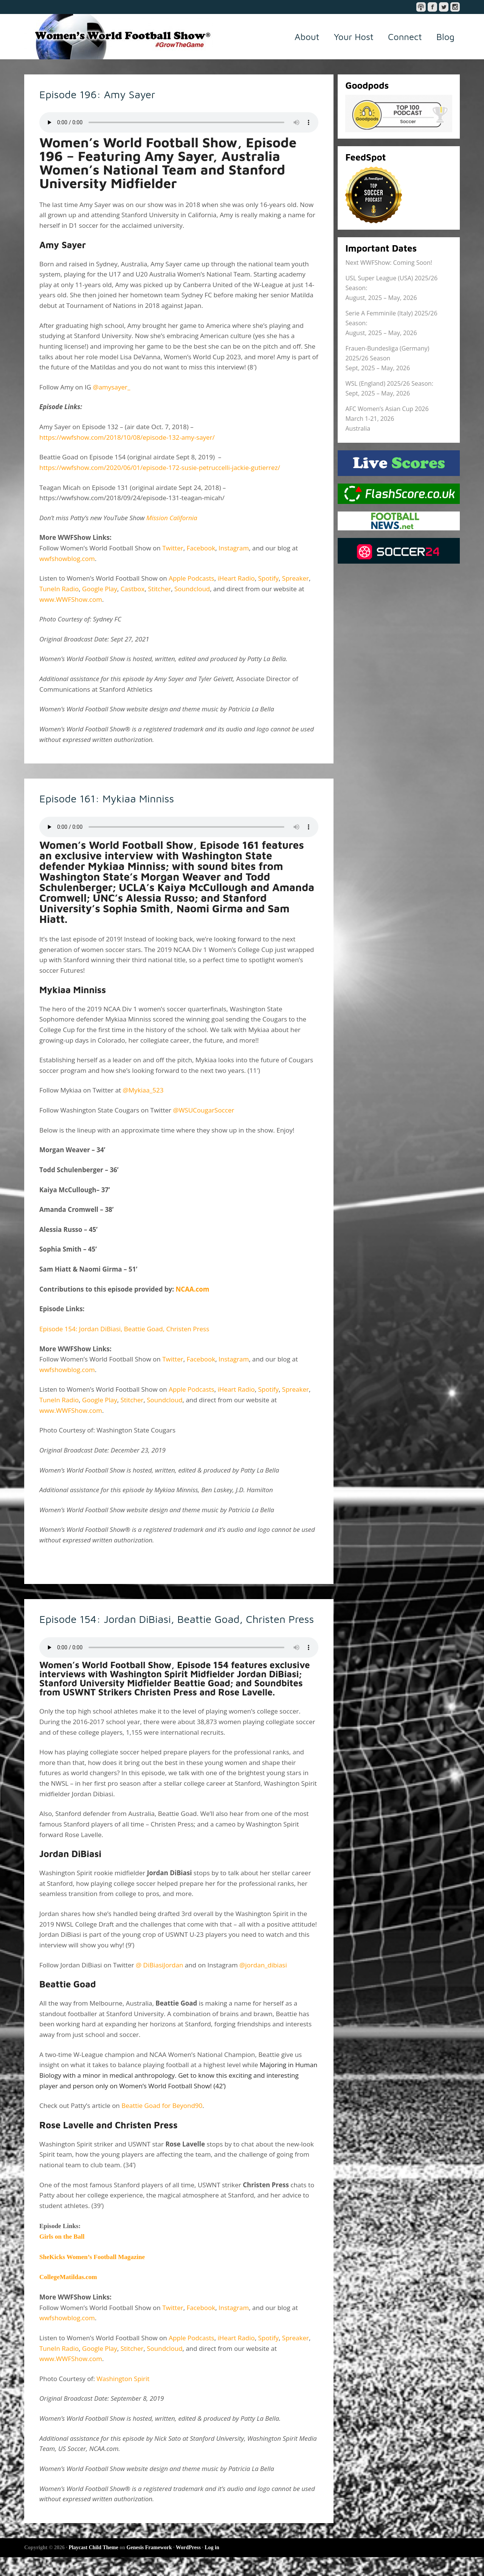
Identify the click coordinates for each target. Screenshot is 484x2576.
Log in (212, 2566)
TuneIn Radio (59, 588)
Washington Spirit (122, 2397)
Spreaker (295, 578)
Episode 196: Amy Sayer (114, 93)
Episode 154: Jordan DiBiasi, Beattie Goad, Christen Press (124, 1328)
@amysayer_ (111, 387)
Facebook (200, 548)
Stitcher (159, 588)
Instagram (234, 548)
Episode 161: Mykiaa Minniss (126, 797)
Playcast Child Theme (93, 2566)
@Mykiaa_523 (143, 1090)
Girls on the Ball (61, 2255)
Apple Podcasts (191, 578)
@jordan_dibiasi (263, 1984)
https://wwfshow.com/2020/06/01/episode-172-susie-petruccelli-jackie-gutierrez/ (159, 467)
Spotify (268, 578)
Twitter (172, 548)
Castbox (133, 588)
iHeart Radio (236, 578)
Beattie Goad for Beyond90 (161, 2124)
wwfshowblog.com (67, 558)
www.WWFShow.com (70, 599)
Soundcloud (192, 588)
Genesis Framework (149, 2566)
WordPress (188, 2566)
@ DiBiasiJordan (159, 1984)
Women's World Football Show (118, 36)
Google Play (99, 588)
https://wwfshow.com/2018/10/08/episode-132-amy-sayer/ (127, 437)
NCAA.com (192, 1289)
